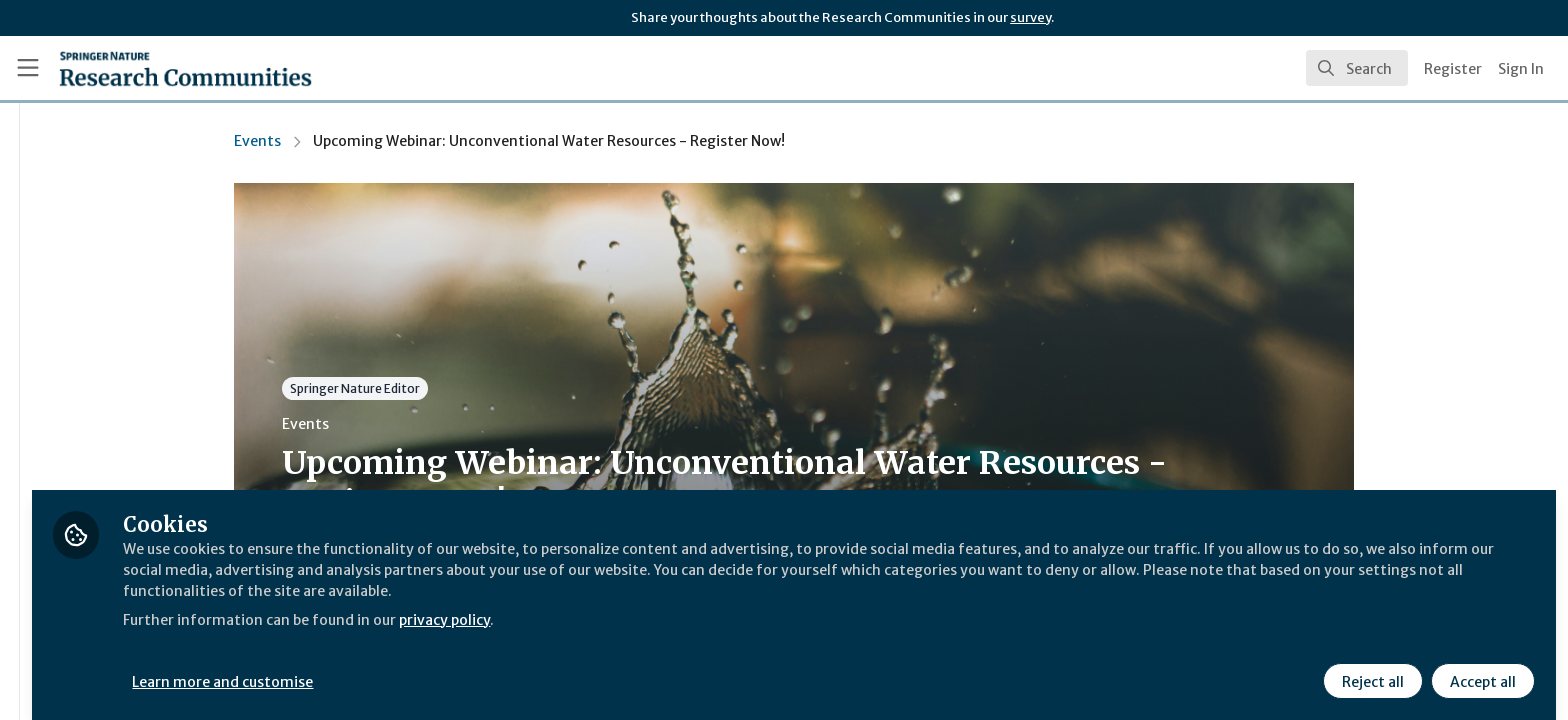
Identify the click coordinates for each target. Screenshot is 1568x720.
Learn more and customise (461, 667)
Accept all (1480, 667)
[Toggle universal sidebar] (28, 68)
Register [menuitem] (1453, 69)
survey (1030, 17)
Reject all (1370, 667)
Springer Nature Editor (473, 388)
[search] (1357, 68)
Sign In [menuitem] (1521, 69)
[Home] (185, 68)
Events (375, 141)
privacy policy (712, 604)
